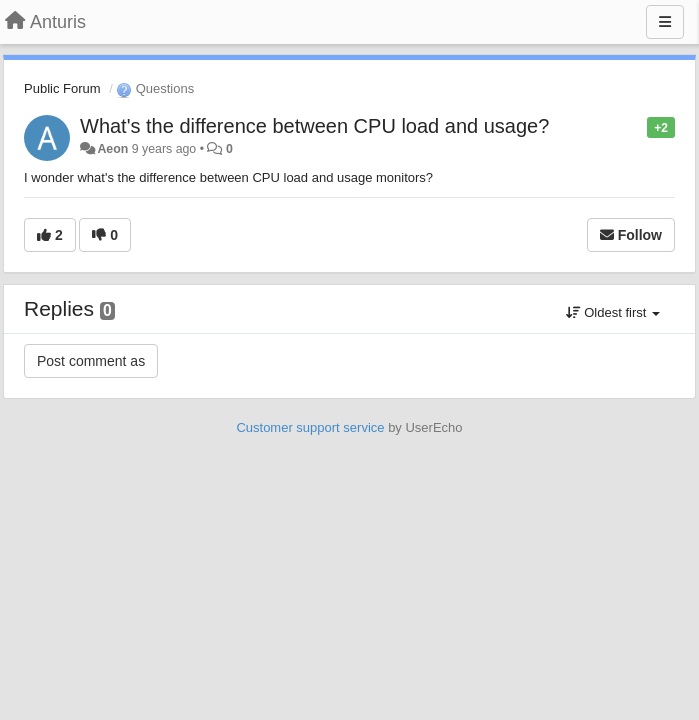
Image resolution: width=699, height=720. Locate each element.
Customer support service (310, 427)
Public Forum (62, 88)
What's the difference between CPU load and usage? (314, 126)
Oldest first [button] (613, 312)
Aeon (112, 149)
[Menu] (665, 22)
